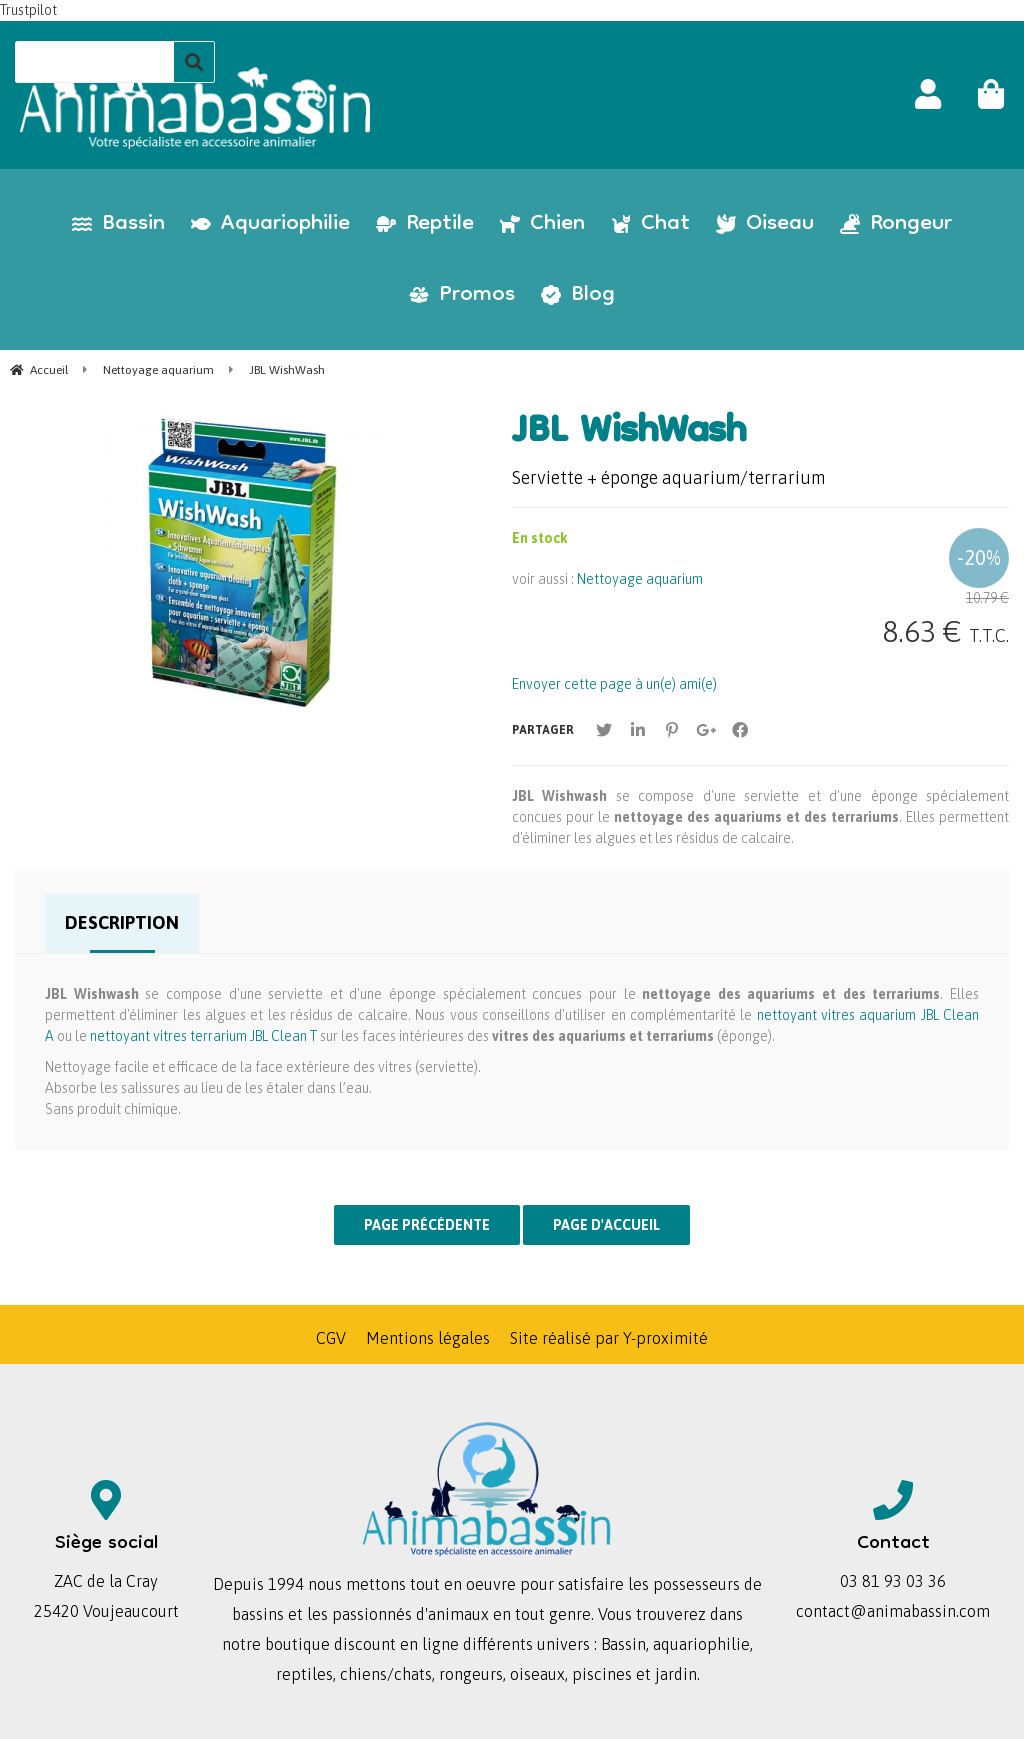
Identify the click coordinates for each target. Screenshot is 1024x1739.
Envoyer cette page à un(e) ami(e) (614, 684)
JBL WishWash (629, 434)
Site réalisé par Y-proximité (609, 1338)
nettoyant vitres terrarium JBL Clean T (203, 1036)
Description (122, 922)
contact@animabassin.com (893, 1611)
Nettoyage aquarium (640, 579)
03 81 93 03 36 (893, 1581)
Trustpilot (28, 10)
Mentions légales (428, 1338)
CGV (331, 1338)
